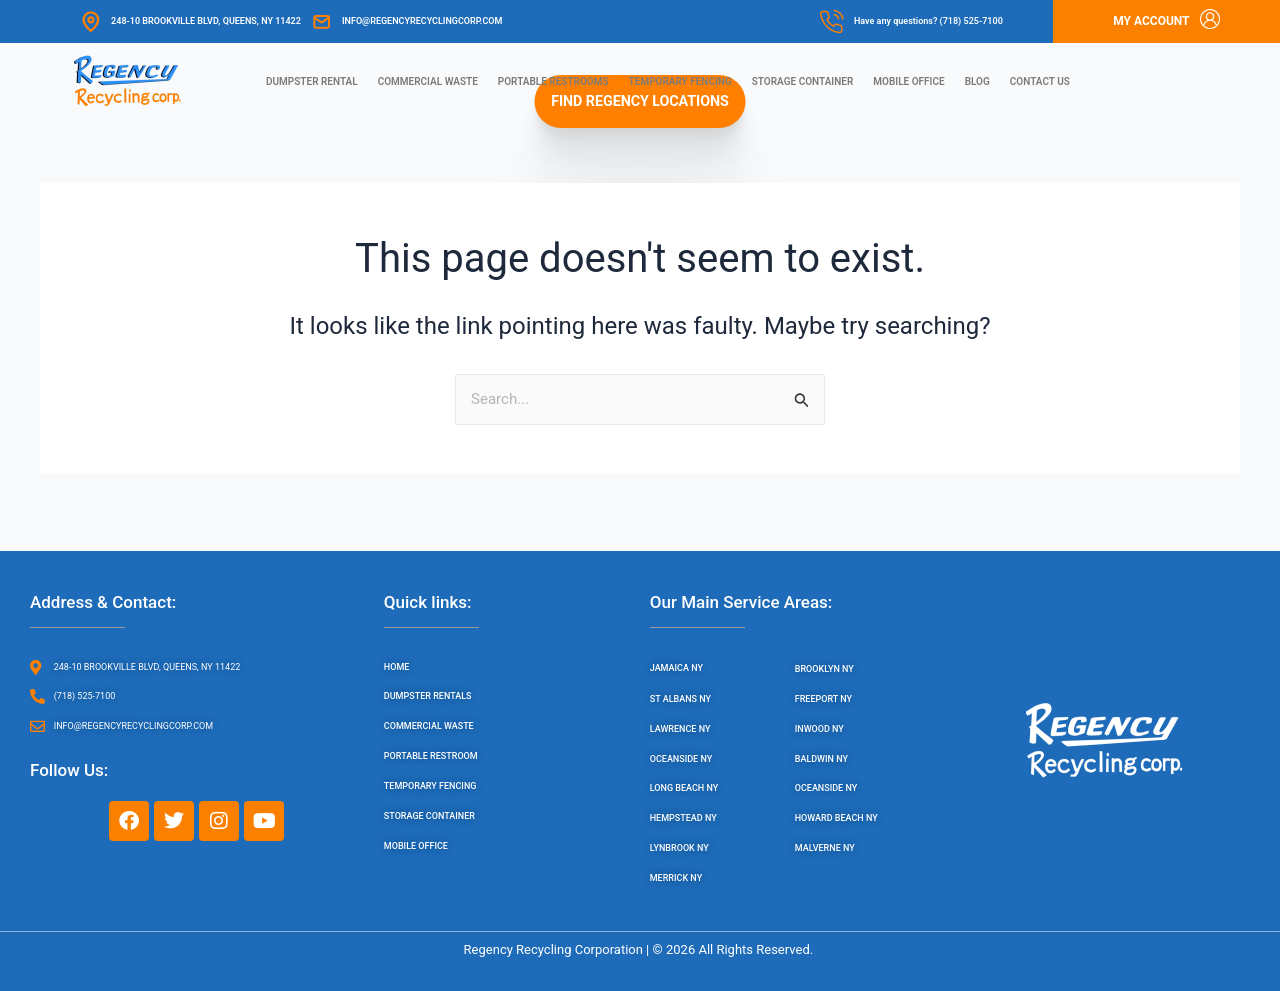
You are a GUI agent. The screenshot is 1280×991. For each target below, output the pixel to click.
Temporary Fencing (680, 81)
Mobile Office (908, 81)
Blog (977, 81)
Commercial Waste (428, 81)
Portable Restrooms (553, 81)
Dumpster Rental (312, 81)
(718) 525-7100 (971, 21)
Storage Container (803, 81)
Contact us (1040, 81)
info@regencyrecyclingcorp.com (422, 21)
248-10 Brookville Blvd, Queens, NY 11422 (206, 21)
